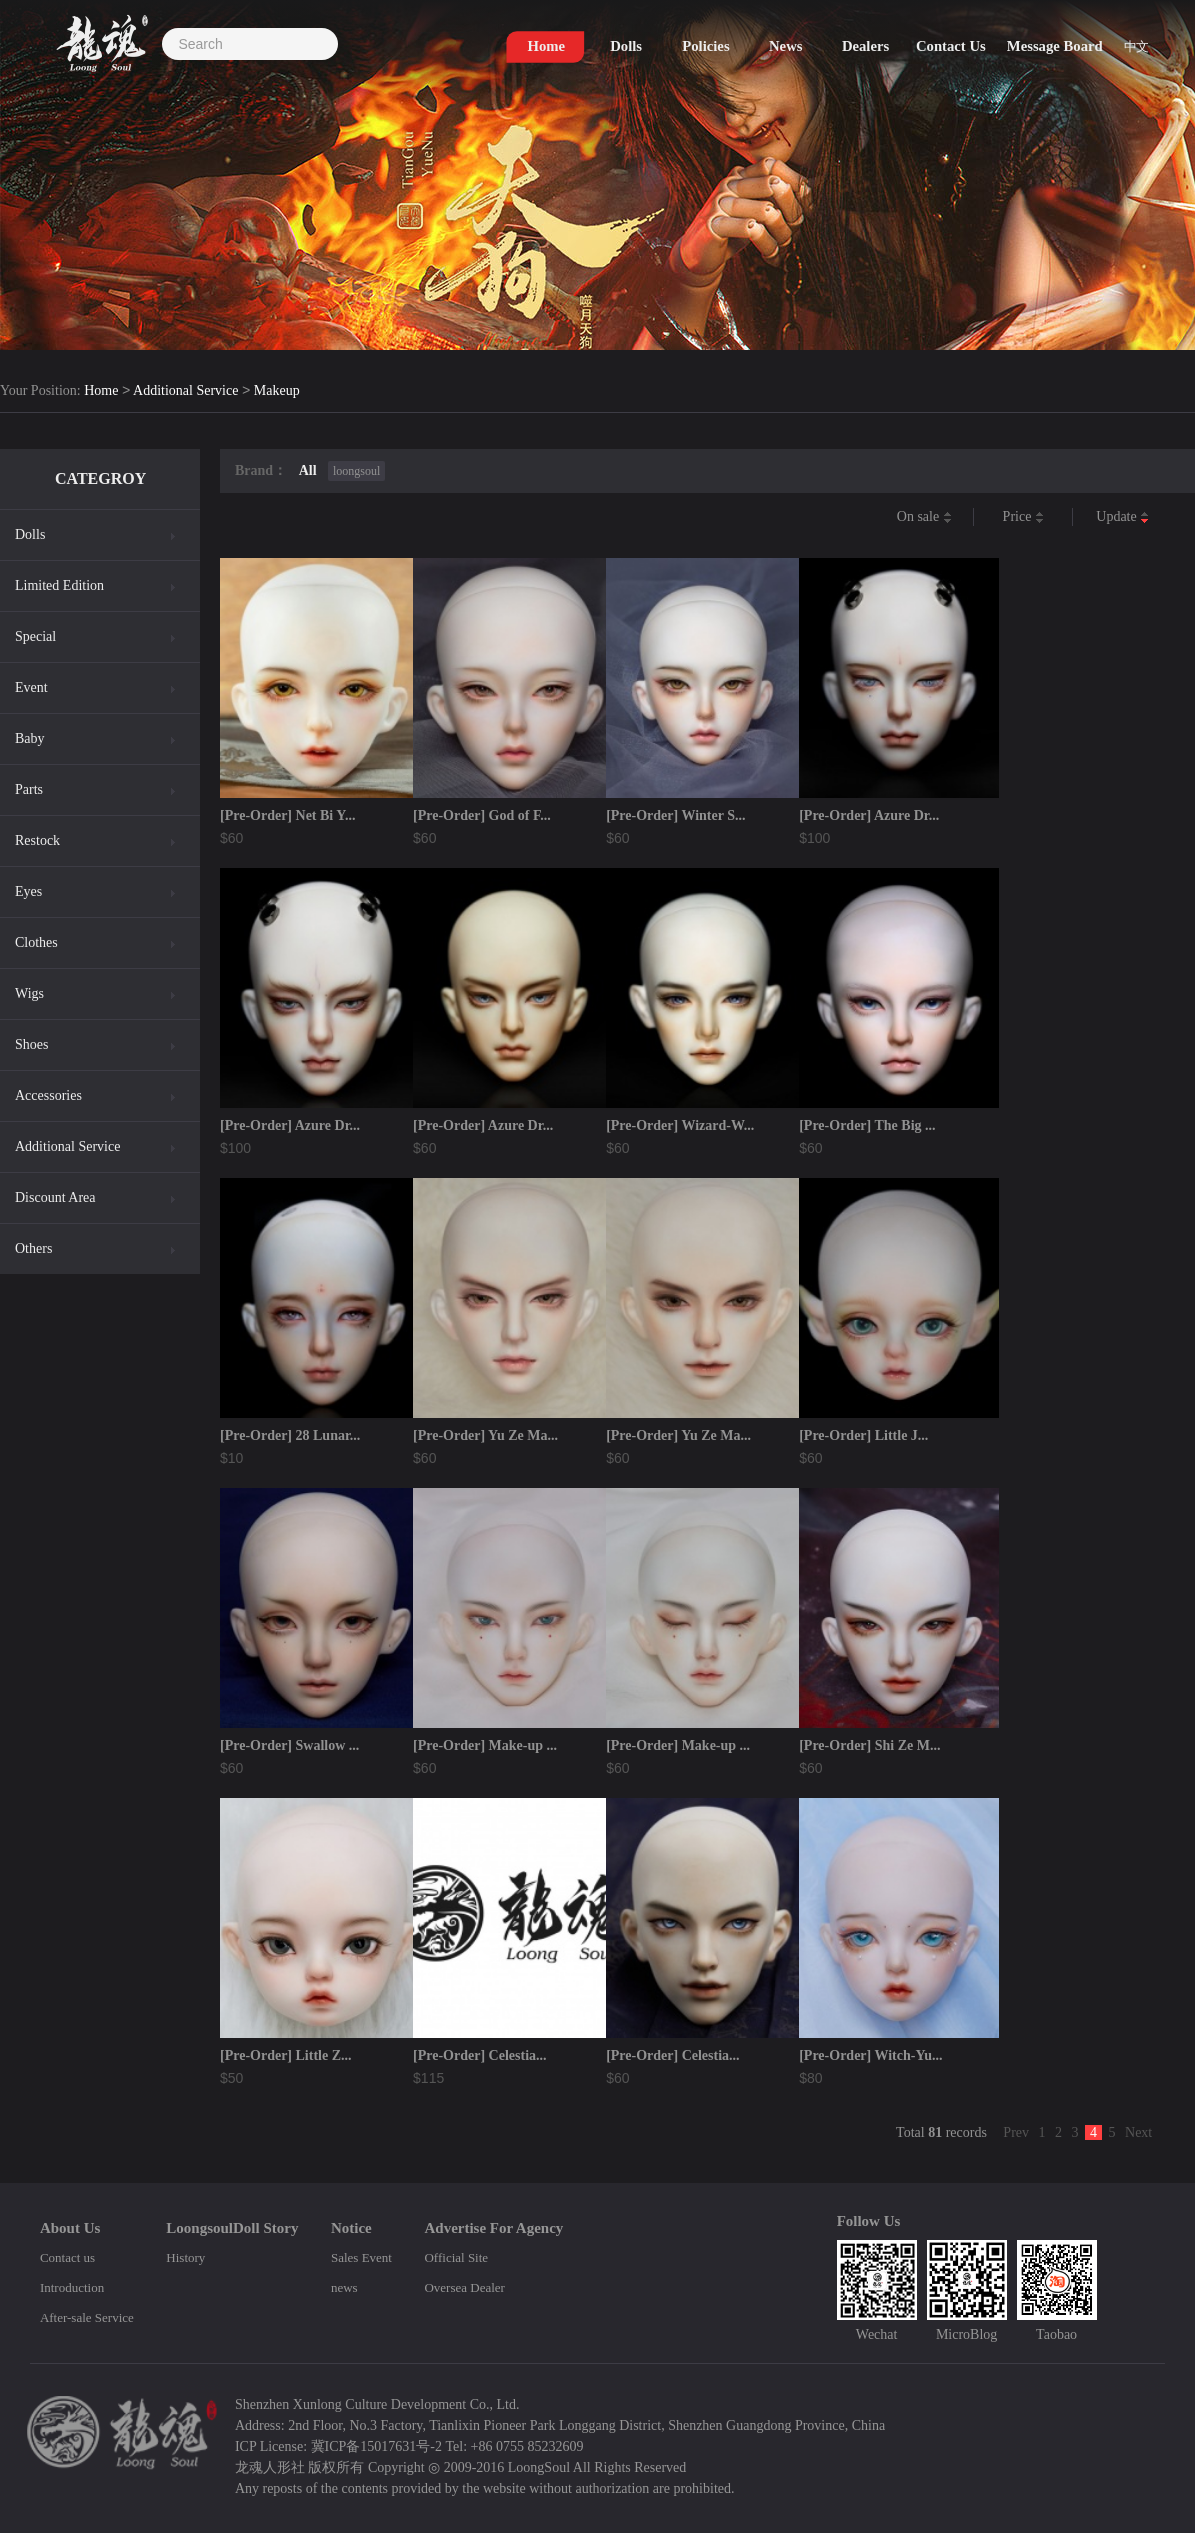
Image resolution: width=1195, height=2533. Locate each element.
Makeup (277, 391)
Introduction (72, 2287)
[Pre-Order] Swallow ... (289, 1745)
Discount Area (55, 1197)
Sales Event (361, 2257)
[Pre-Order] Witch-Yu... (870, 2055)
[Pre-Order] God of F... (482, 815)
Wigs (29, 993)
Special (35, 636)
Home (101, 391)
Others (33, 1248)
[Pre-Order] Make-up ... (485, 1745)
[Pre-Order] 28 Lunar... (290, 1435)
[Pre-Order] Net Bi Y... (288, 815)
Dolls (30, 534)
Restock (37, 840)
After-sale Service (87, 2317)
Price (1023, 517)
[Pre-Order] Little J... (863, 1435)
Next (1138, 2132)
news (344, 2287)
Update (1122, 517)
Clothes (36, 942)
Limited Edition (59, 585)
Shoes (31, 1044)
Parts (29, 789)
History (185, 2257)
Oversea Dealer (464, 2287)
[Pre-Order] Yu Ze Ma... (485, 1435)
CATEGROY (100, 478)
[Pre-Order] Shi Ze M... (869, 1745)
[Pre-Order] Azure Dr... (869, 815)
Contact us (67, 2257)
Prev (1016, 2132)
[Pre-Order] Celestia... (479, 2055)
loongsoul (356, 471)
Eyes (28, 891)
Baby (30, 738)
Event (31, 687)
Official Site (456, 2257)
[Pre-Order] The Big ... (867, 1125)
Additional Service (185, 391)
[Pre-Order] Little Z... (286, 2055)
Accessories (48, 1095)
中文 (1139, 51)
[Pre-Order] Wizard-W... (680, 1125)
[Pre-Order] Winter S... (675, 815)
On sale (924, 517)
